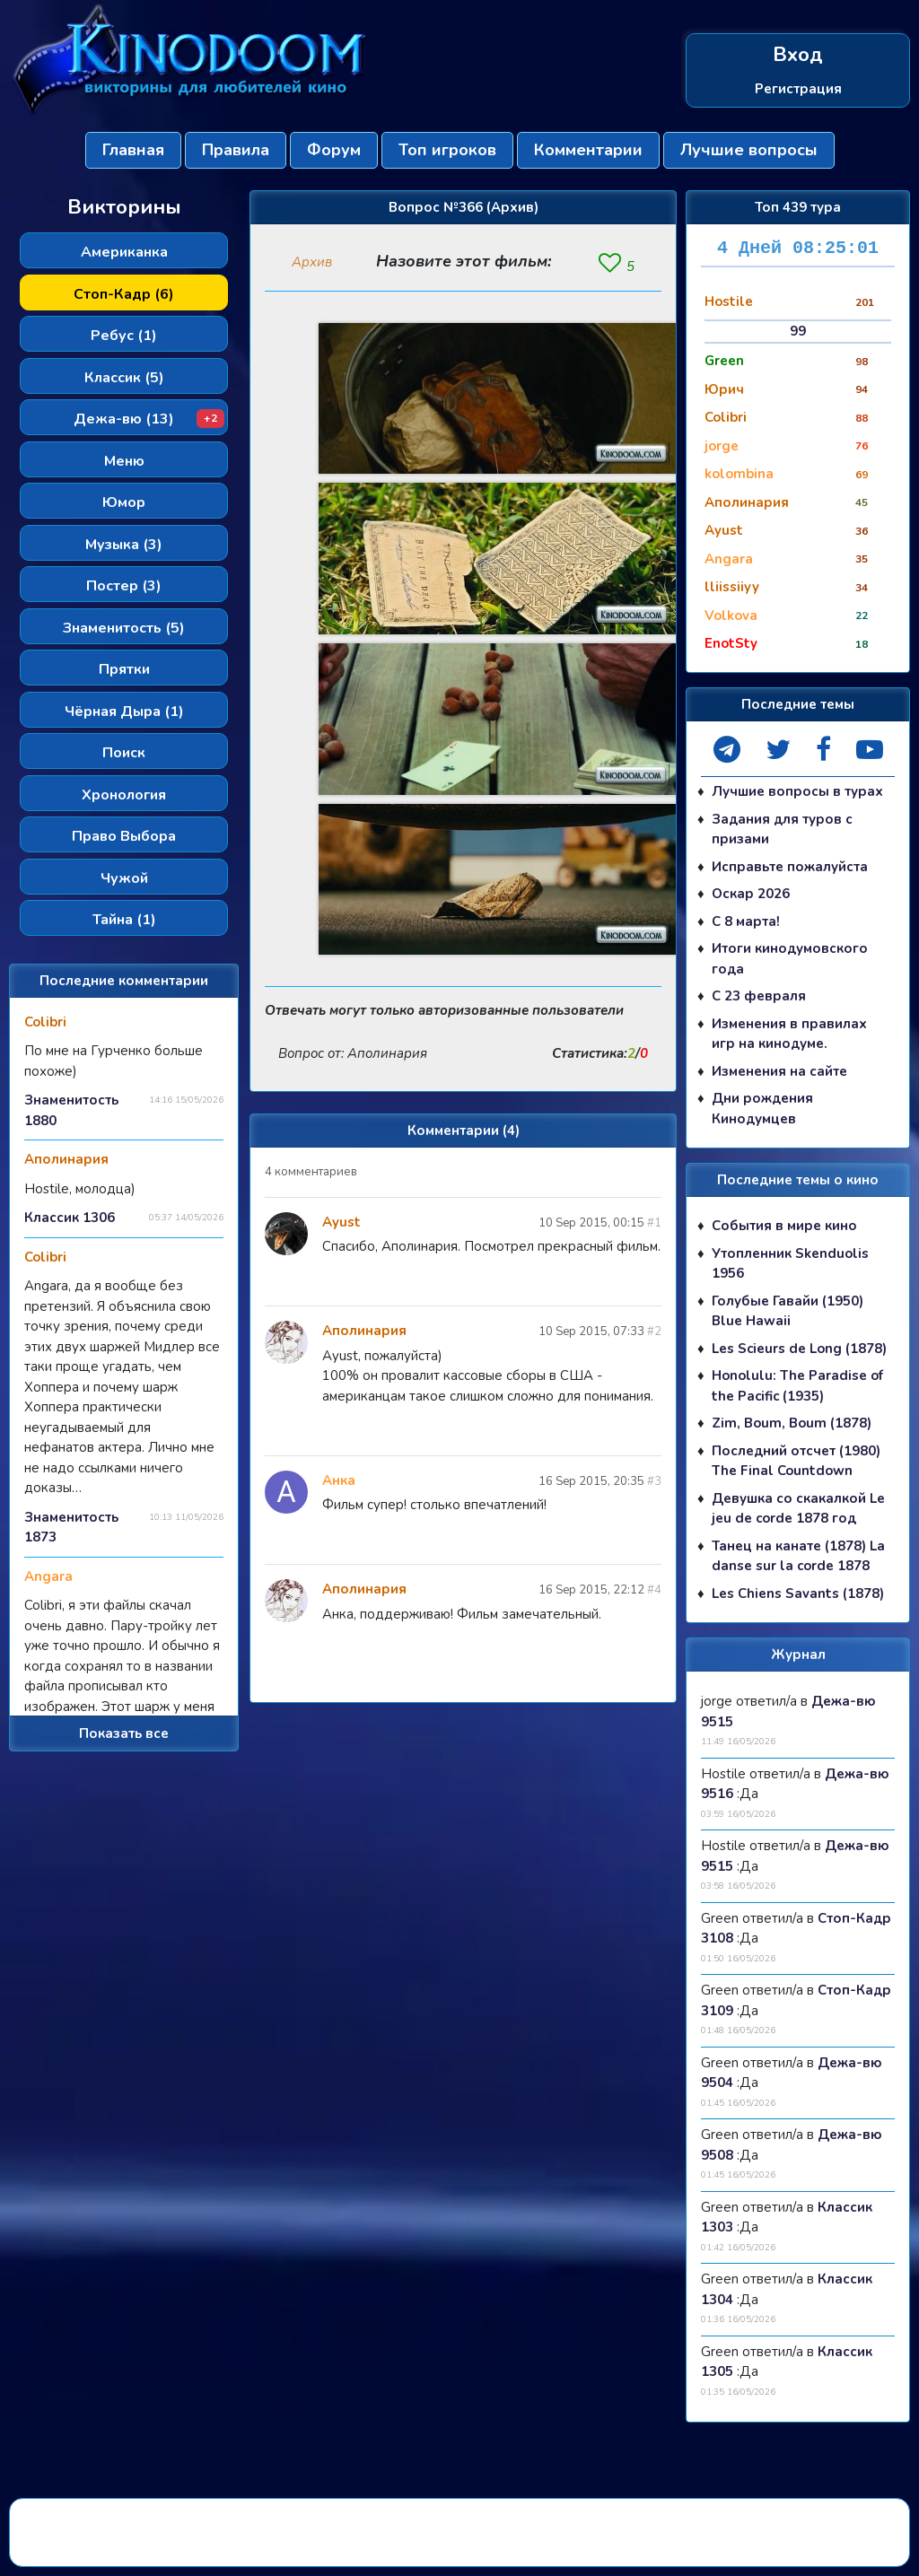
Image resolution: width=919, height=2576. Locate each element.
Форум (334, 150)
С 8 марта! (746, 921)
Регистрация (798, 88)
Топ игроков (447, 150)
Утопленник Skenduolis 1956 (790, 1263)
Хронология (124, 795)
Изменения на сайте (779, 1071)
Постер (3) (124, 586)
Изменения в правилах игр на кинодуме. (789, 1034)
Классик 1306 (69, 1218)
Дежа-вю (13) (149, 419)
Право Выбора (124, 836)
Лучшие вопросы (749, 150)
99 (798, 331)
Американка (124, 252)
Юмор (123, 502)
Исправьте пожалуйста (790, 867)
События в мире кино (784, 1226)
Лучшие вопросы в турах (797, 791)
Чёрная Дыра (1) (124, 711)
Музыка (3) (123, 544)
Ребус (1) (124, 335)
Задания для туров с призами (782, 829)
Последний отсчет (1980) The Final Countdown (796, 1461)
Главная (133, 150)
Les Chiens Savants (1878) (798, 1593)
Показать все (124, 1733)
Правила (235, 150)
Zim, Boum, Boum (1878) (791, 1423)
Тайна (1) (124, 920)
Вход (798, 55)
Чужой (124, 878)
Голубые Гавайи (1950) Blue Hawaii (787, 1311)
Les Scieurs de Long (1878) (799, 1349)
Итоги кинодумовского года (790, 958)
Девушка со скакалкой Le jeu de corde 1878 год (798, 1508)
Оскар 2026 (751, 894)
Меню (124, 461)
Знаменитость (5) (124, 628)
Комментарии (588, 150)
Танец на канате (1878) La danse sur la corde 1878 (798, 1556)
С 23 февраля (759, 996)
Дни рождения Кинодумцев (762, 1108)
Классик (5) (124, 378)
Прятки (124, 669)
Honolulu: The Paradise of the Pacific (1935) (797, 1386)
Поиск (123, 753)
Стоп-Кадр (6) (124, 294)
